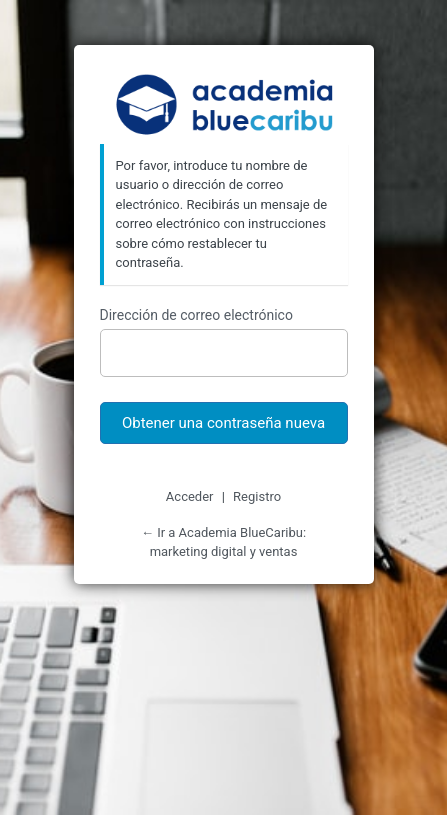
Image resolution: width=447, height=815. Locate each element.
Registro (257, 496)
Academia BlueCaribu (223, 106)
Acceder (190, 496)
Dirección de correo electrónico (196, 315)
